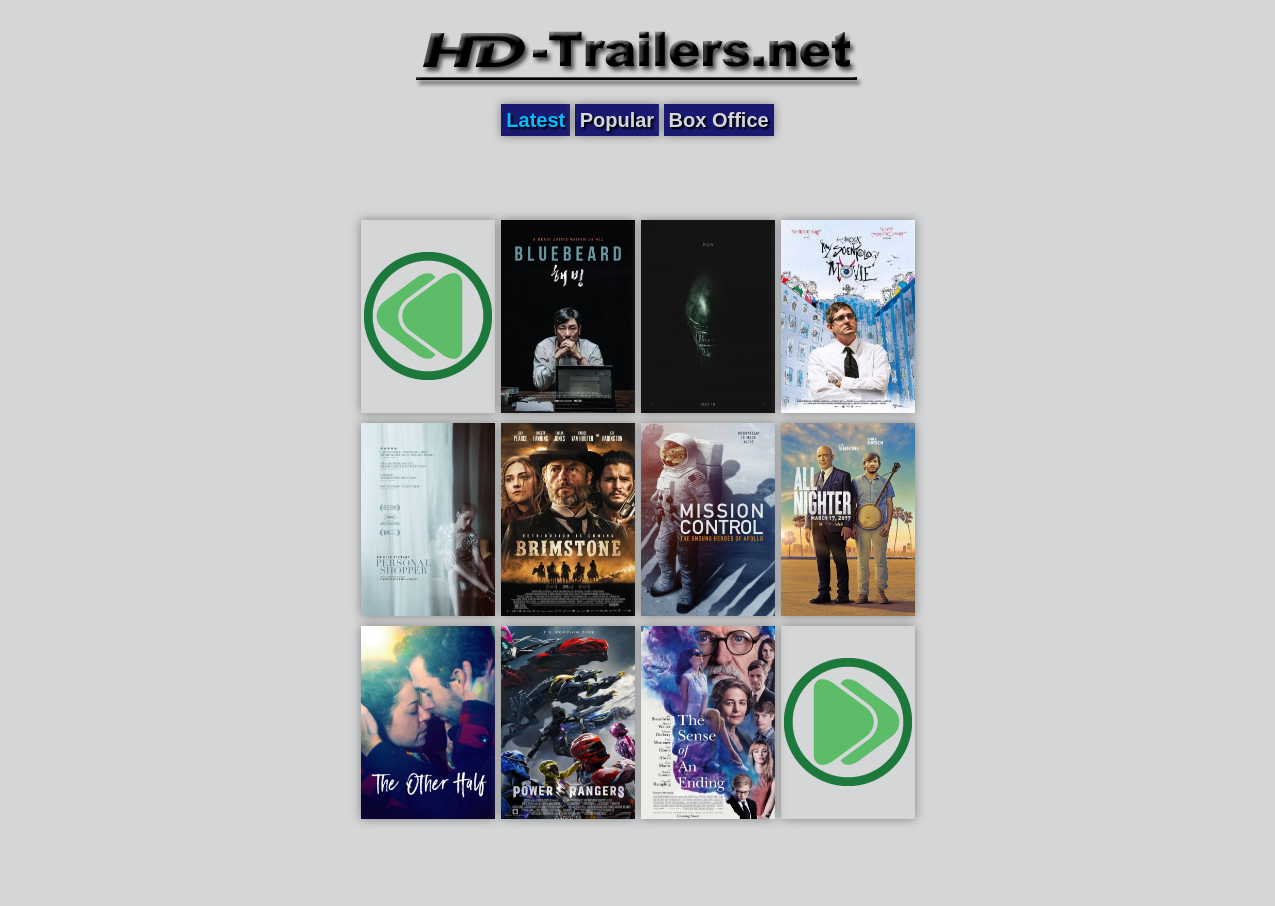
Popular (617, 120)
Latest (535, 120)
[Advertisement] (638, 177)
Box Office (719, 120)
